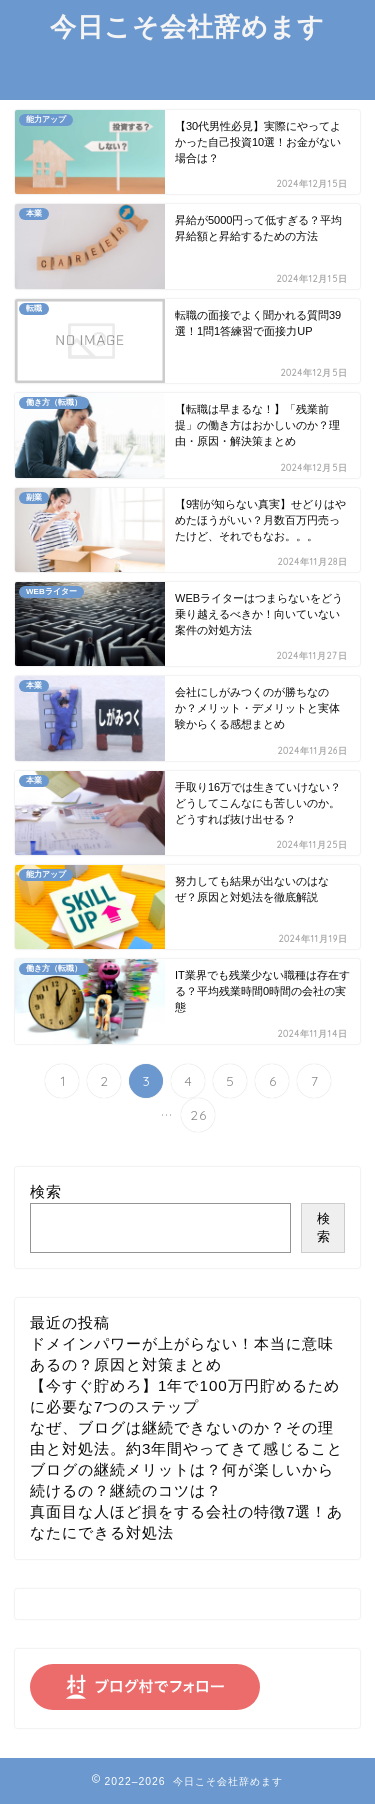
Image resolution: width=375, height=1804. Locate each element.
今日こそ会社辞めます (187, 26)
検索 (46, 1191)
